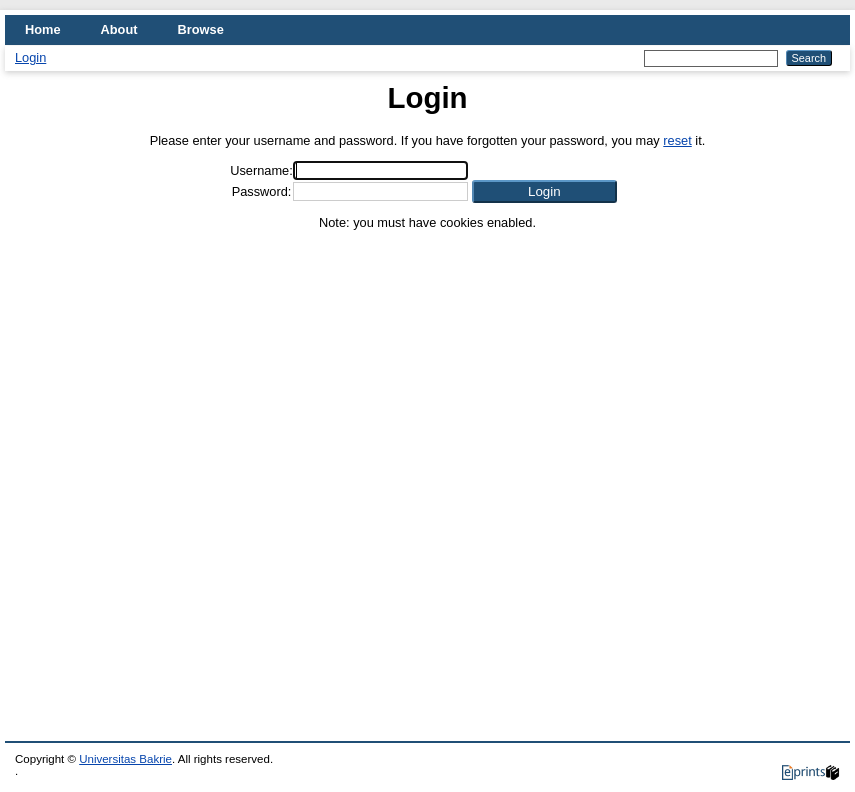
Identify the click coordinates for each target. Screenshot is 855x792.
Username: (261, 170)
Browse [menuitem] (201, 29)
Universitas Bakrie (125, 759)
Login (30, 57)
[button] (544, 191)
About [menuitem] (119, 29)
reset (677, 140)
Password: (262, 191)
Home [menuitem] (43, 29)
